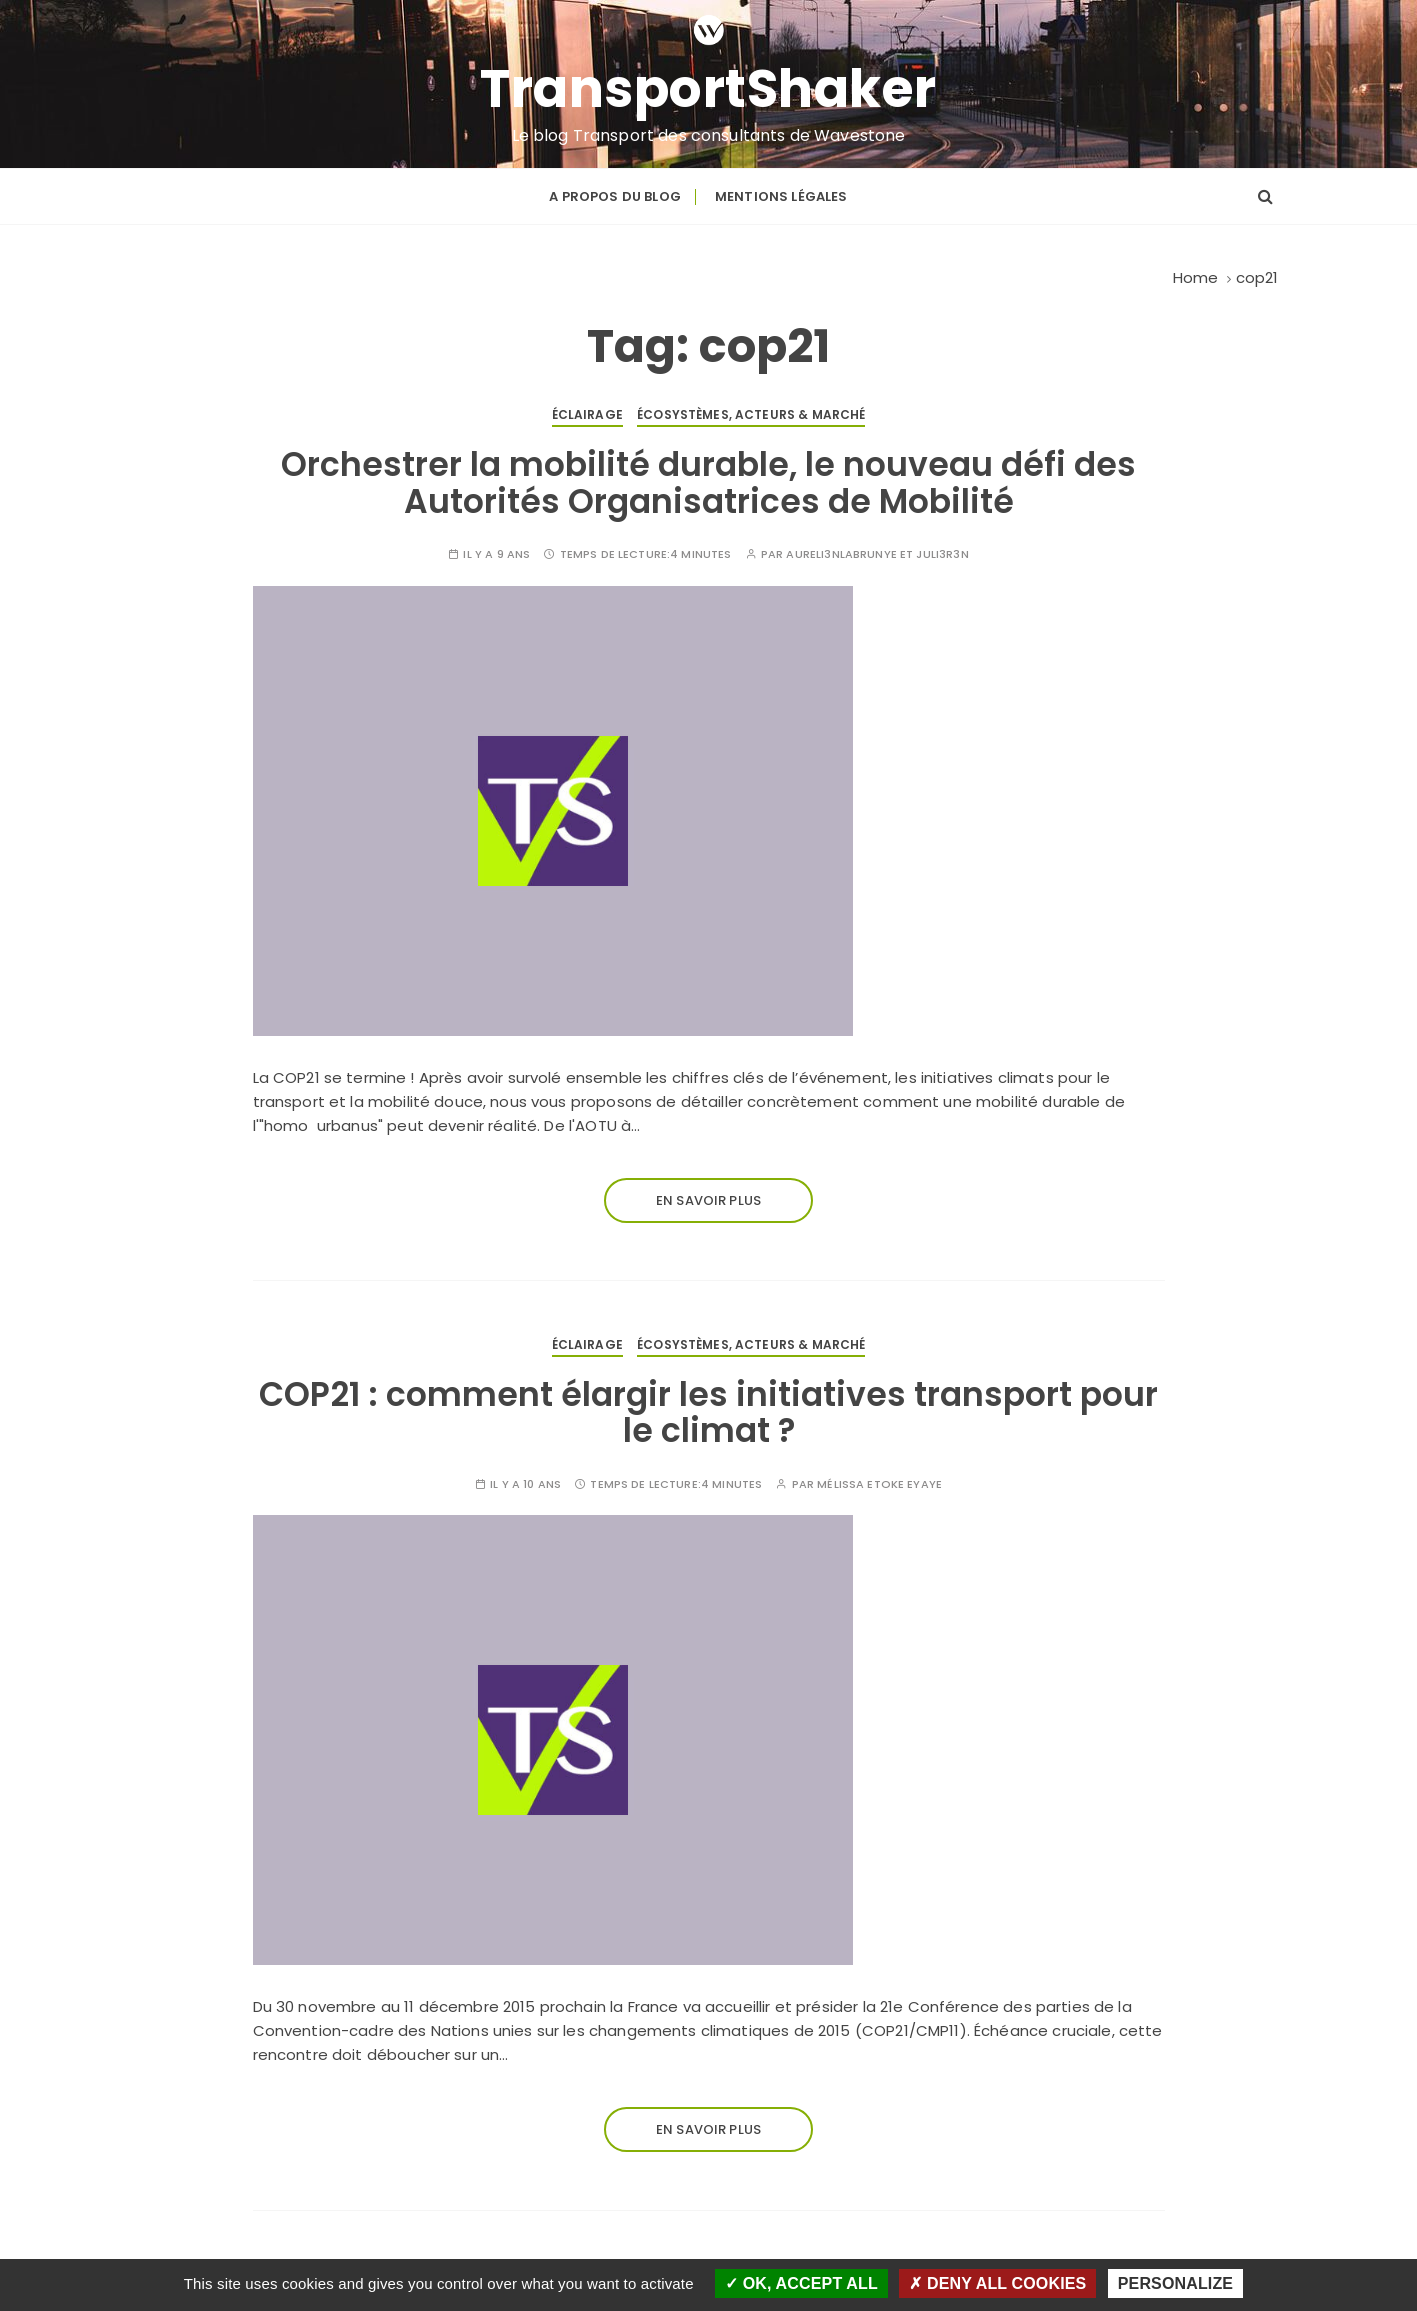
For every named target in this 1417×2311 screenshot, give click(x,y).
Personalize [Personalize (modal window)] (1175, 2283)
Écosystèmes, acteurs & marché (751, 414)
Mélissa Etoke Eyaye (879, 1484)
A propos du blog (614, 196)
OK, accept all (801, 2283)
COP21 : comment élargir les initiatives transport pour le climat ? (708, 1412)
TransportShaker (708, 89)
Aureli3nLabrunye (841, 554)
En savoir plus (708, 1200)
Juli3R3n (942, 554)
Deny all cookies (997, 2283)
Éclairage (587, 414)
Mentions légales (781, 196)
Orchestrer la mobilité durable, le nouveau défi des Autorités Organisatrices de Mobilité (708, 482)
